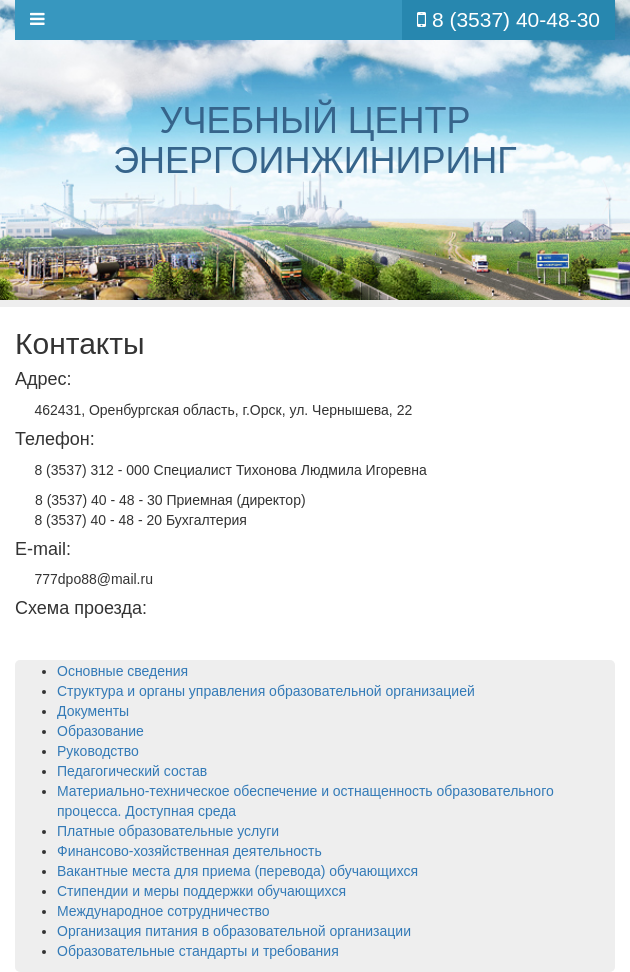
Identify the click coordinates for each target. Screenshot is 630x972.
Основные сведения (122, 671)
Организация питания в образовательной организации (234, 931)
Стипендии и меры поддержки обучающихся (201, 891)
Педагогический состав (132, 771)
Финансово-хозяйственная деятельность (189, 851)
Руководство (98, 751)
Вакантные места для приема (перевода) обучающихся (237, 871)
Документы (93, 711)
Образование (100, 731)
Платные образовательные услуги (168, 831)
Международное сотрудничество (163, 911)
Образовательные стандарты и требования (198, 951)
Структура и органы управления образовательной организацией (266, 691)
